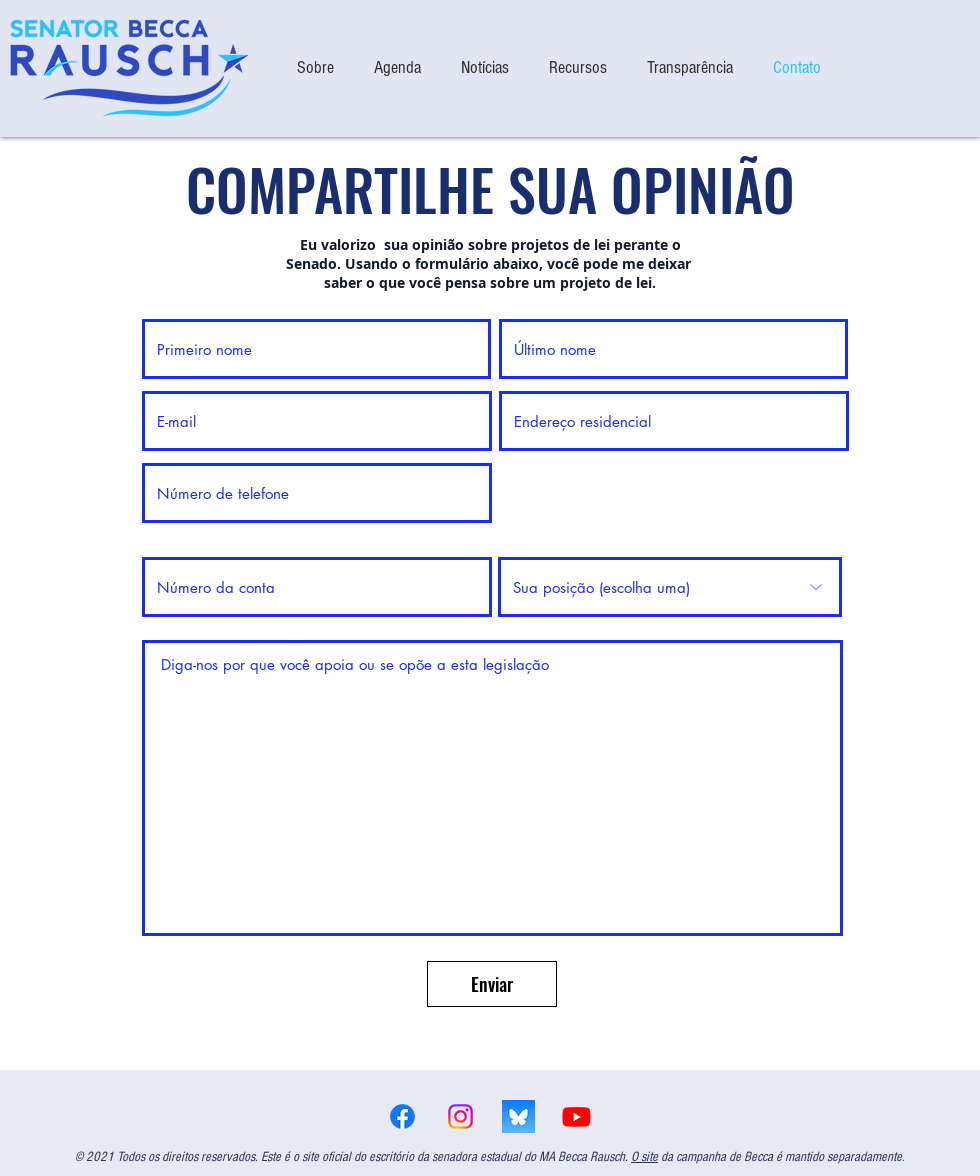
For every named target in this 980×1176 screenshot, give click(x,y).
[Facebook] (402, 1116)
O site (644, 1157)
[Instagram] (460, 1116)
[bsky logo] (518, 1116)
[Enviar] (492, 984)
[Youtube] (576, 1116)
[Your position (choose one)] (670, 587)
